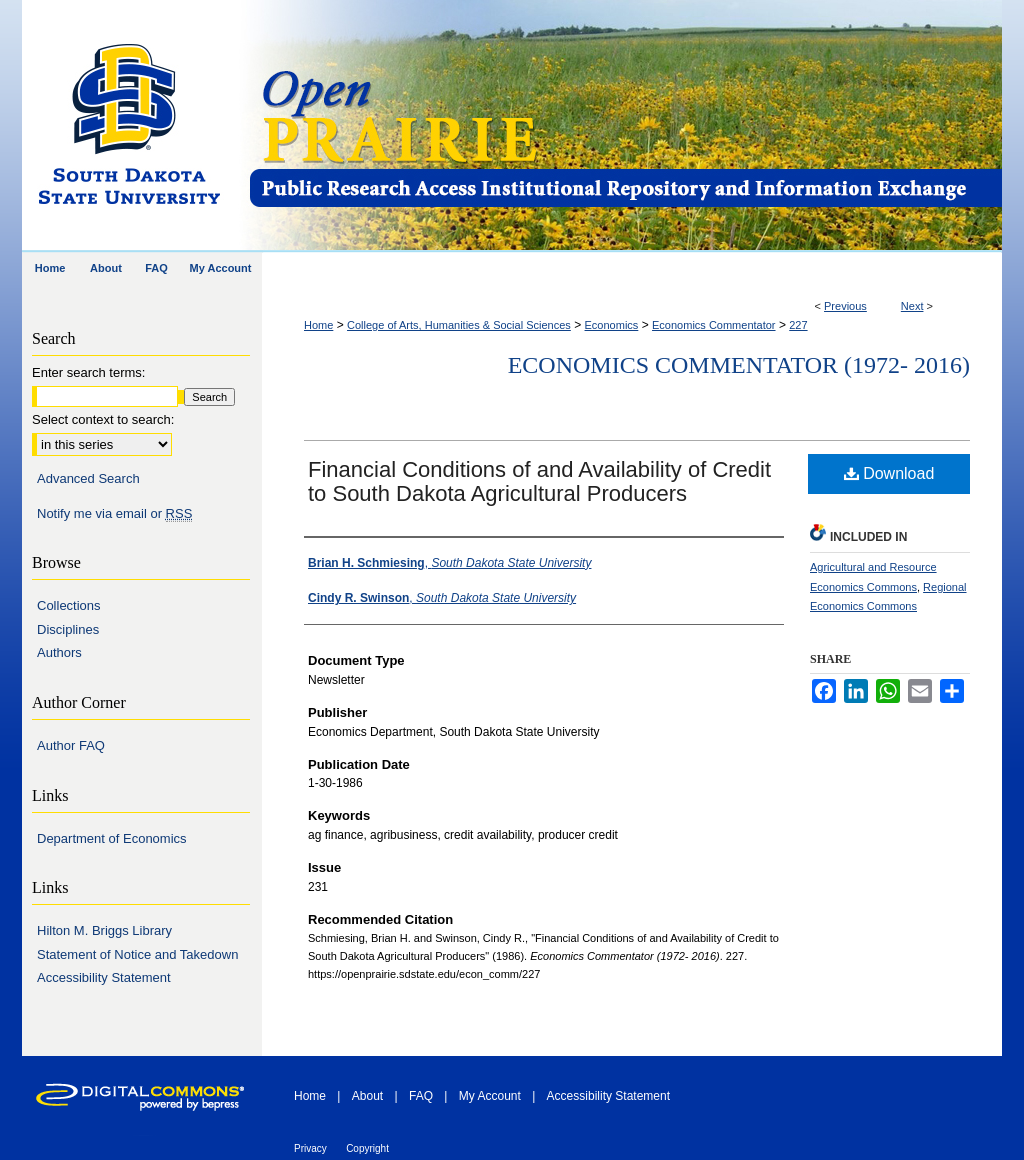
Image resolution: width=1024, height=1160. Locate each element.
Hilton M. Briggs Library (104, 930)
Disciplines (68, 629)
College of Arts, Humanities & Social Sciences (459, 325)
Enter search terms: (88, 372)
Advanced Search (88, 478)
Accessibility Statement (104, 977)
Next (912, 306)
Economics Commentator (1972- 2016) (739, 365)
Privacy (310, 1148)
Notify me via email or (114, 514)
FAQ (421, 1096)
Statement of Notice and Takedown (137, 954)
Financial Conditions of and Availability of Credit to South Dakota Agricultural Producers (539, 481)
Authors (59, 652)
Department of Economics (112, 838)
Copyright (367, 1148)
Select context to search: (103, 419)
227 (798, 325)
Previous (845, 306)
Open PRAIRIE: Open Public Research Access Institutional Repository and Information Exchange (624, 126)
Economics (612, 325)
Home (318, 325)
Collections (69, 605)
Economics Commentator (714, 325)
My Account (490, 1096)
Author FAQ (71, 745)
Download (889, 473)
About (367, 1096)
